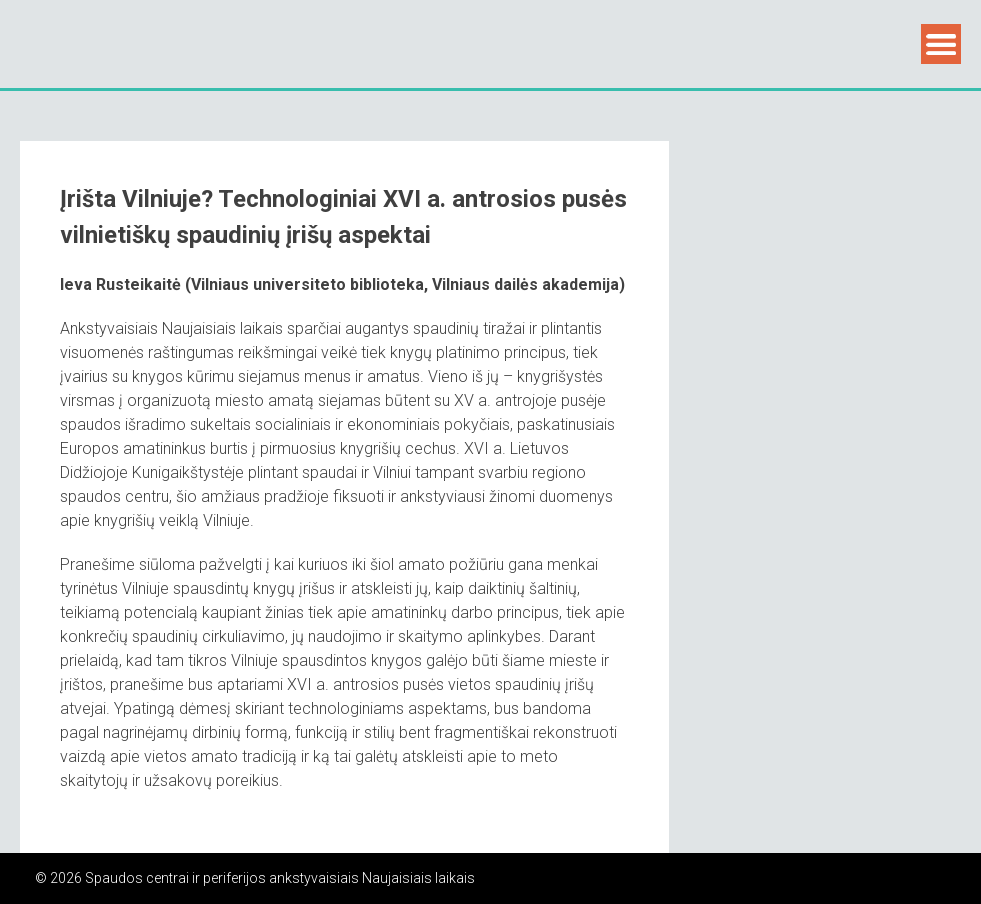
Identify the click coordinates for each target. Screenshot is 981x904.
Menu (941, 44)
